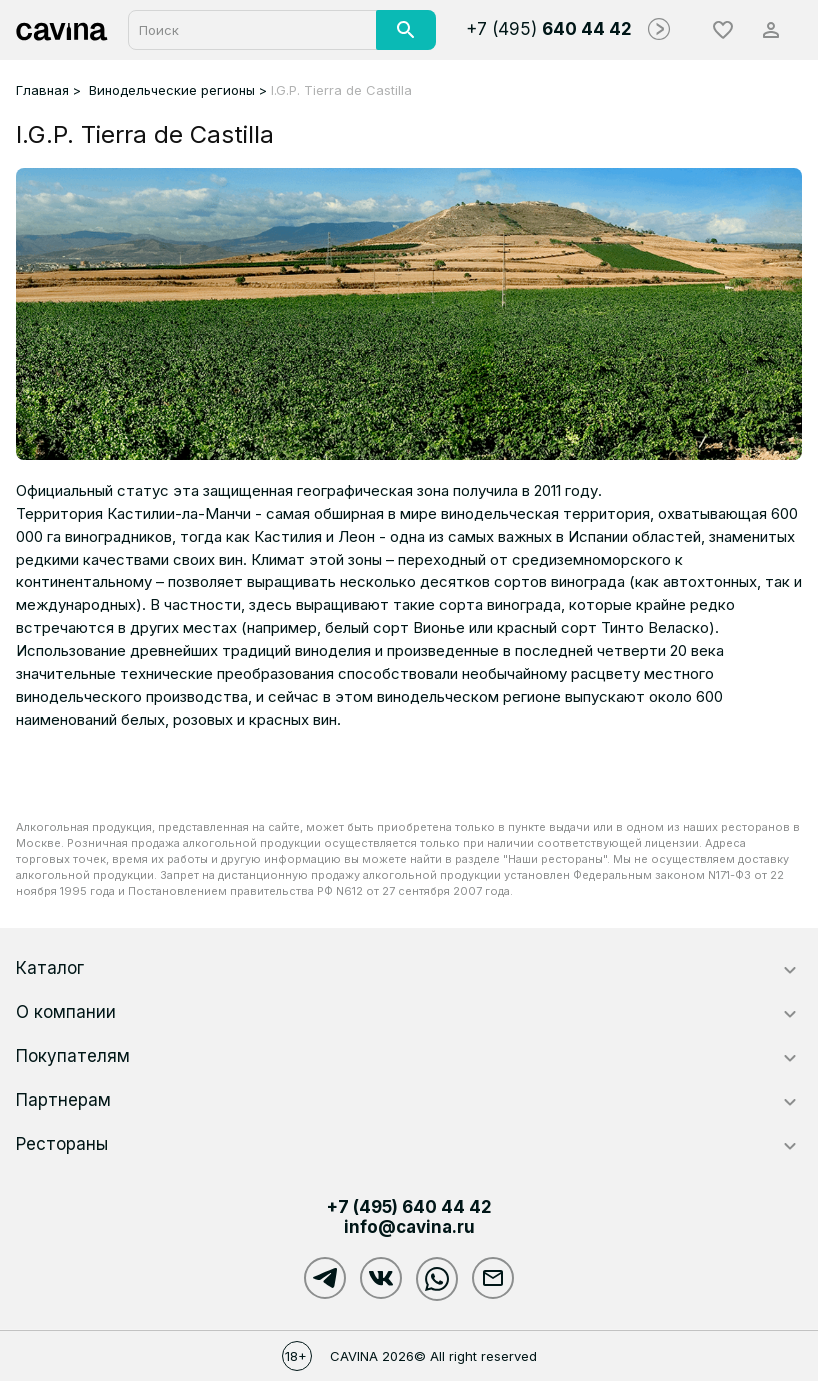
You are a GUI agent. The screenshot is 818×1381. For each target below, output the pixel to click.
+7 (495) (549, 29)
